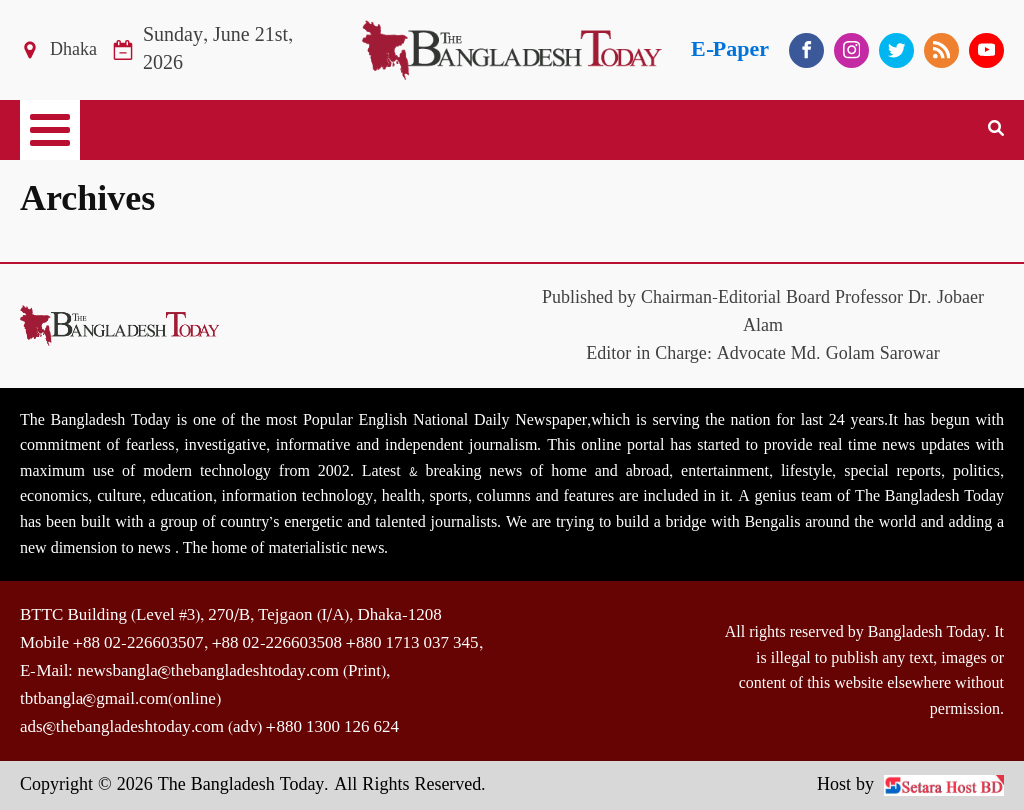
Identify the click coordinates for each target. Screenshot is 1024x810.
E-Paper (730, 49)
